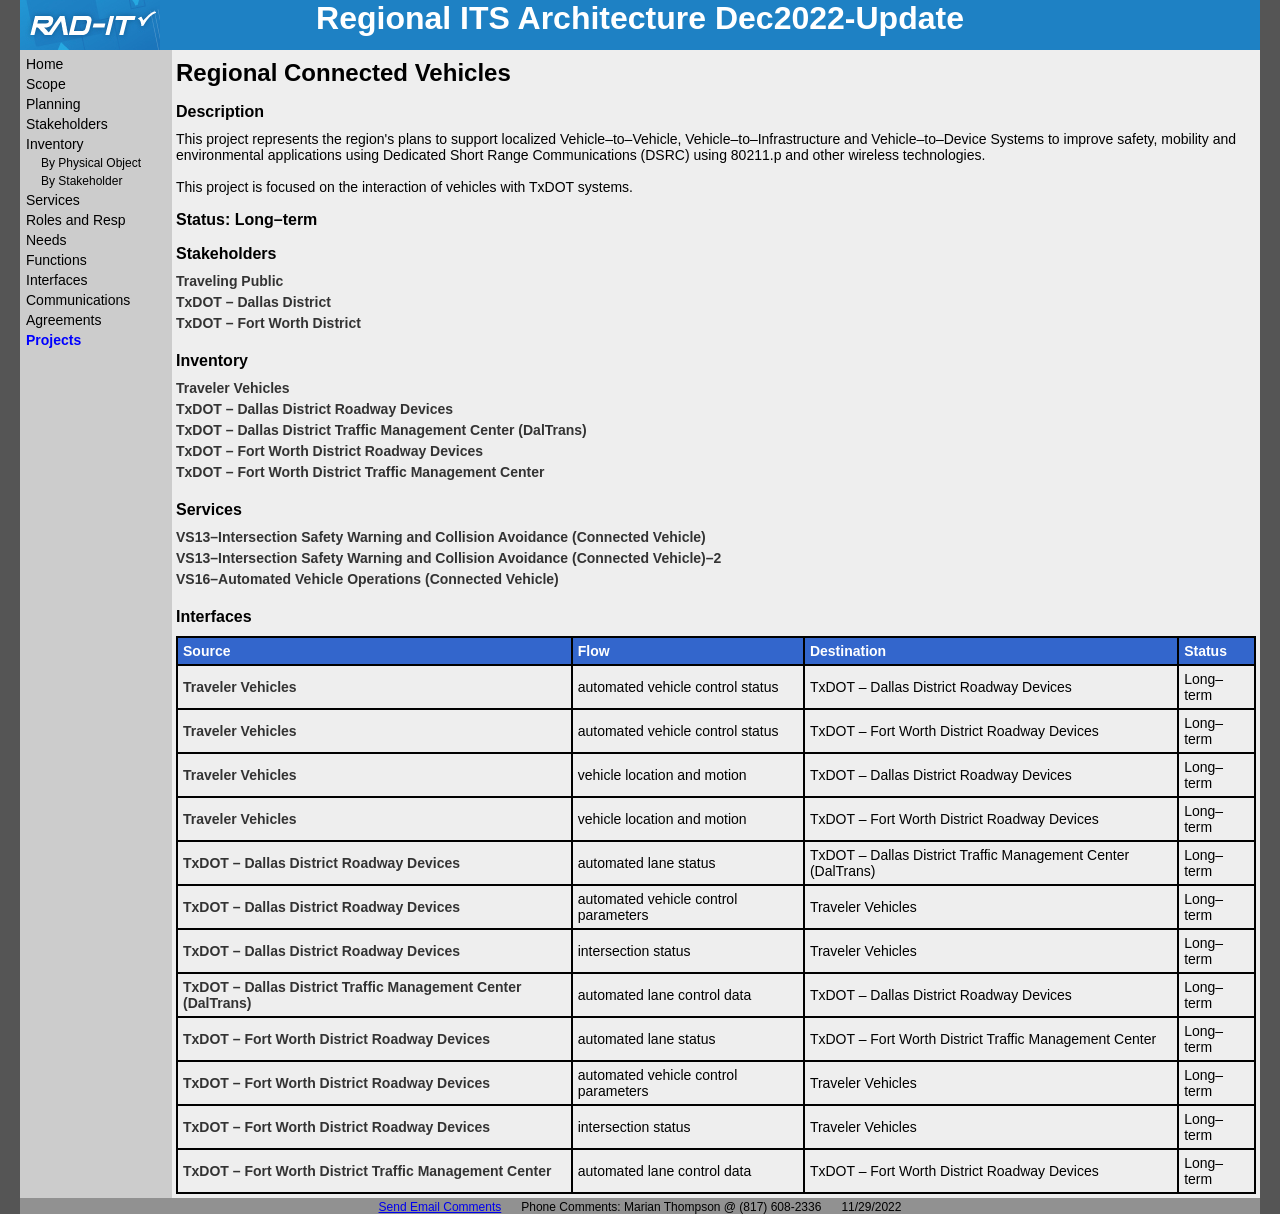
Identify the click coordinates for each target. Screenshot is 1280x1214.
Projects (53, 340)
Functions (56, 260)
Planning (53, 104)
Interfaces (56, 280)
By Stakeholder (81, 181)
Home (44, 64)
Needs (46, 240)
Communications (78, 300)
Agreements (63, 320)
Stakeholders (67, 124)
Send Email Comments (440, 1207)
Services (53, 200)
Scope (46, 84)
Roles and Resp (76, 220)
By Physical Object (91, 163)
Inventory (55, 144)
